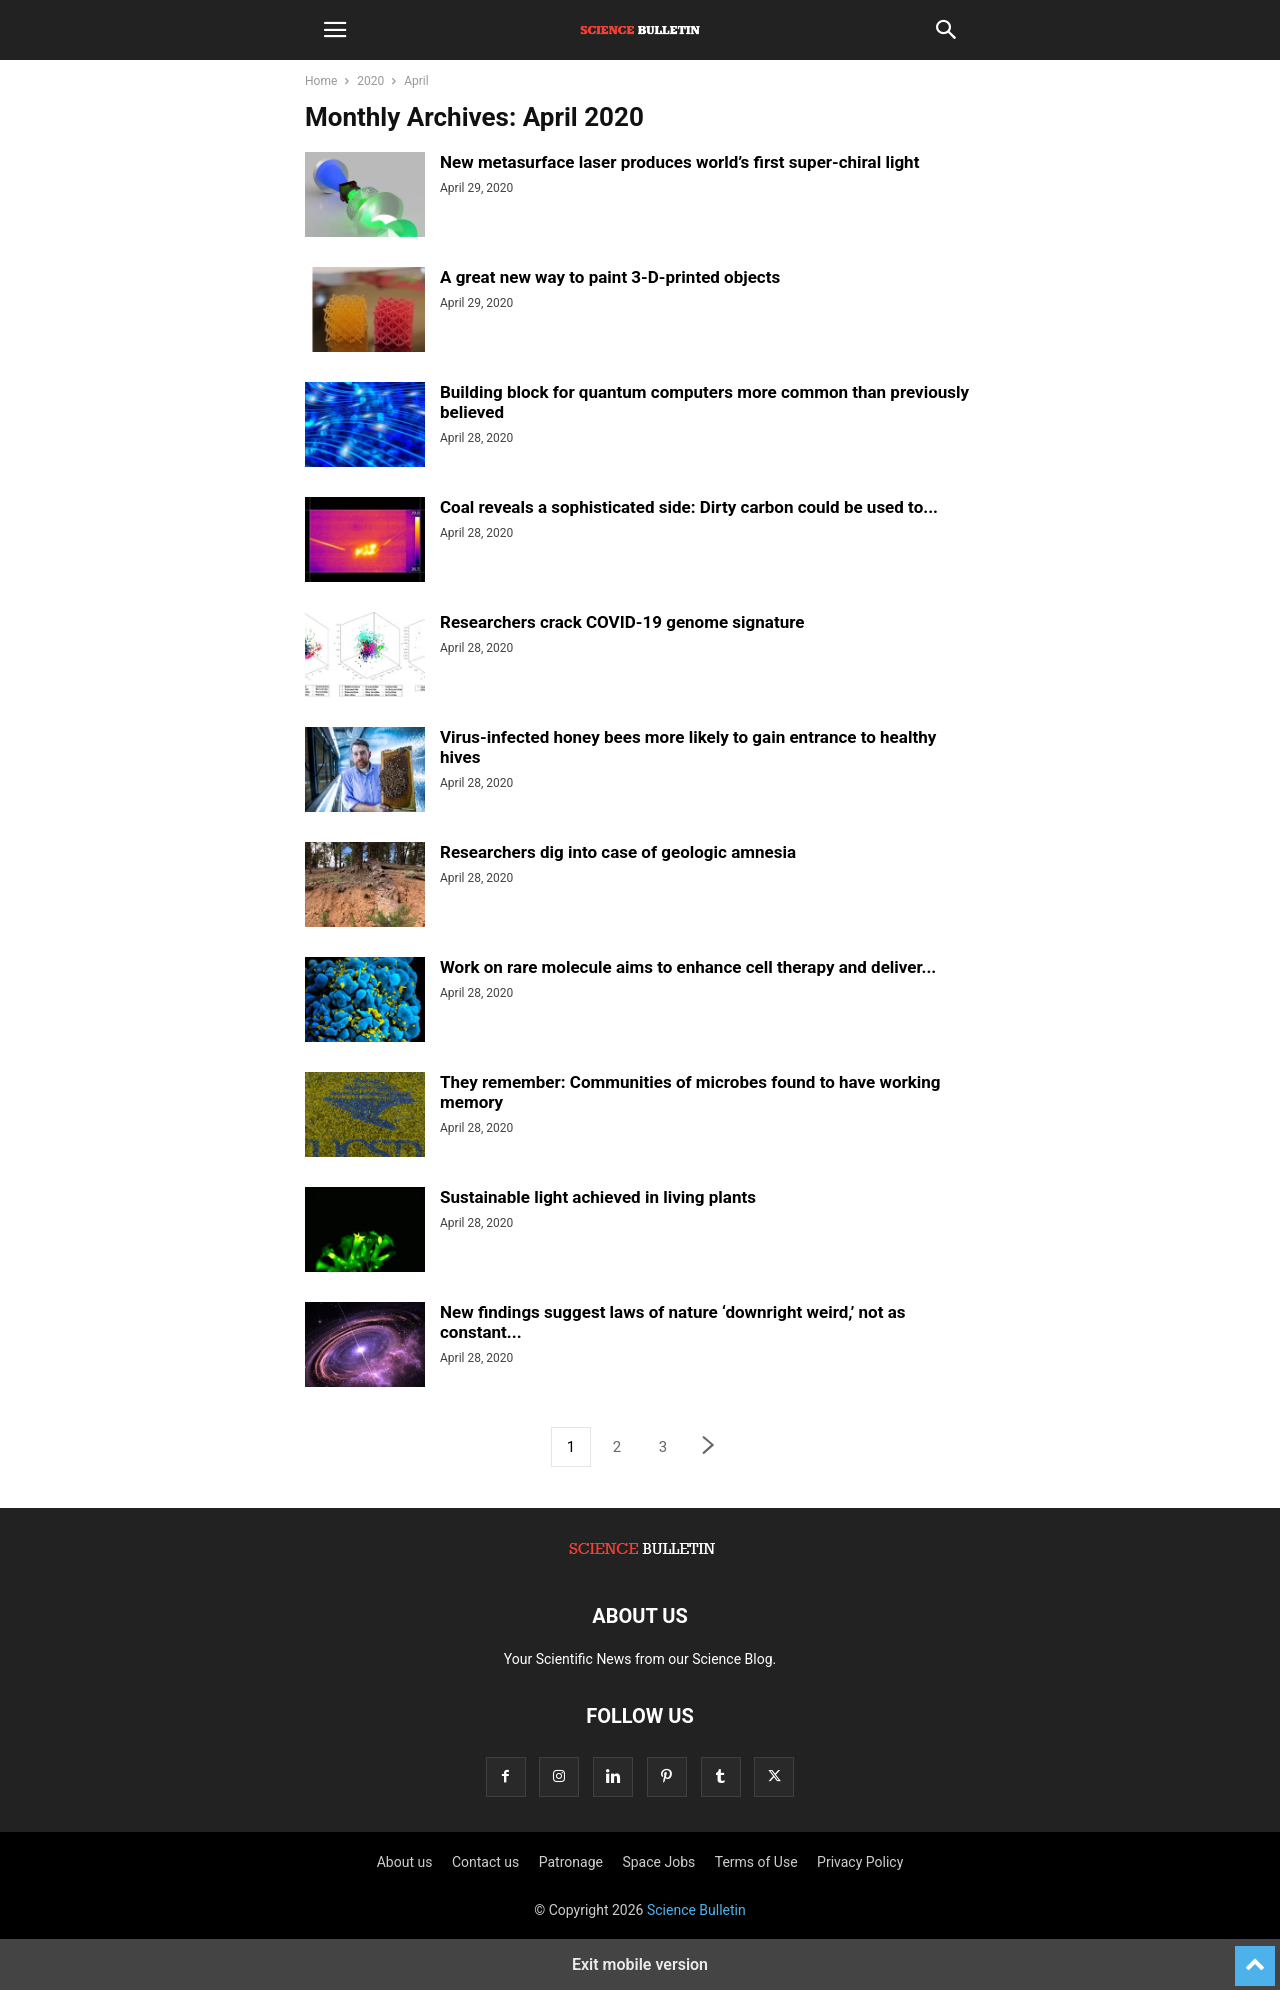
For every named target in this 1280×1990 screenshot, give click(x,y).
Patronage (571, 1862)
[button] (335, 30)
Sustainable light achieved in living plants (598, 1197)
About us (405, 1862)
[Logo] (640, 1555)
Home (321, 81)
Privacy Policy (860, 1862)
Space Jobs (658, 1862)
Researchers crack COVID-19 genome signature (622, 622)
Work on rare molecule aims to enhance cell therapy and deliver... (688, 967)
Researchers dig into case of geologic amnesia (618, 852)
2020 (370, 81)
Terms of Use (756, 1862)
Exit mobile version (640, 1964)
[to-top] (1255, 1957)
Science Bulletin (696, 1910)
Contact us (485, 1862)
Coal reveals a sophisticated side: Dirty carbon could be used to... (689, 507)
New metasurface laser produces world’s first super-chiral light (679, 162)
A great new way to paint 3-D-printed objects (610, 277)
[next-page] (709, 1447)
